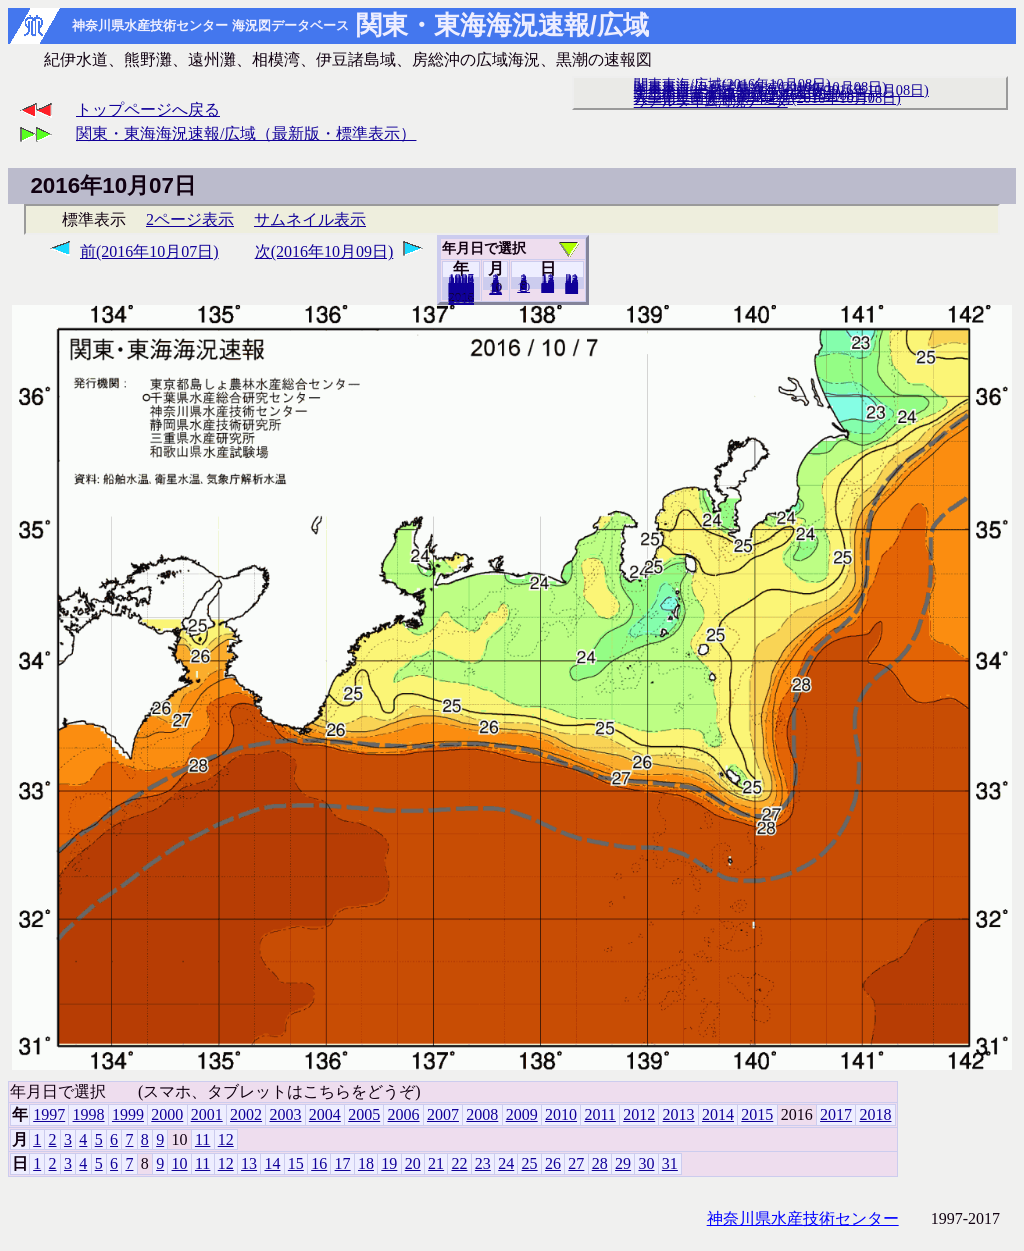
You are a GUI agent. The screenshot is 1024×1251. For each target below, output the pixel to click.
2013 (679, 1114)
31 (571, 288)
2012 (639, 1114)
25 (530, 1163)
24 (506, 1163)
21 (436, 1163)
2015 (757, 1114)
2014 (718, 1114)
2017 (836, 1114)
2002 (246, 1114)
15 (296, 1163)
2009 (522, 1114)
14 (272, 1163)
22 (459, 1163)
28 (600, 1163)
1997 (49, 1114)
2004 (325, 1114)
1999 (128, 1114)
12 (495, 289)
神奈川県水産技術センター (803, 1218)
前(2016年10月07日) (149, 251)
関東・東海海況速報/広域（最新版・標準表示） (246, 133)
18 (366, 1163)
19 (389, 1163)
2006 (404, 1114)
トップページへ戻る (148, 109)
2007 (443, 1114)
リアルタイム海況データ (711, 101)
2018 (461, 299)
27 (576, 1163)
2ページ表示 (190, 219)
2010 (561, 1114)
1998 (89, 1114)
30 (646, 1163)
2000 (167, 1114)
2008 (482, 1114)
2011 (599, 1114)
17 (343, 1163)
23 (483, 1163)
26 (553, 1163)
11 (202, 1139)
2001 (207, 1114)
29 (623, 1163)
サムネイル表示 (310, 219)
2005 (364, 1114)
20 (547, 287)
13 (249, 1163)
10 (523, 287)
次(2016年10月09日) (324, 251)
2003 (285, 1114)
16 (319, 1163)
